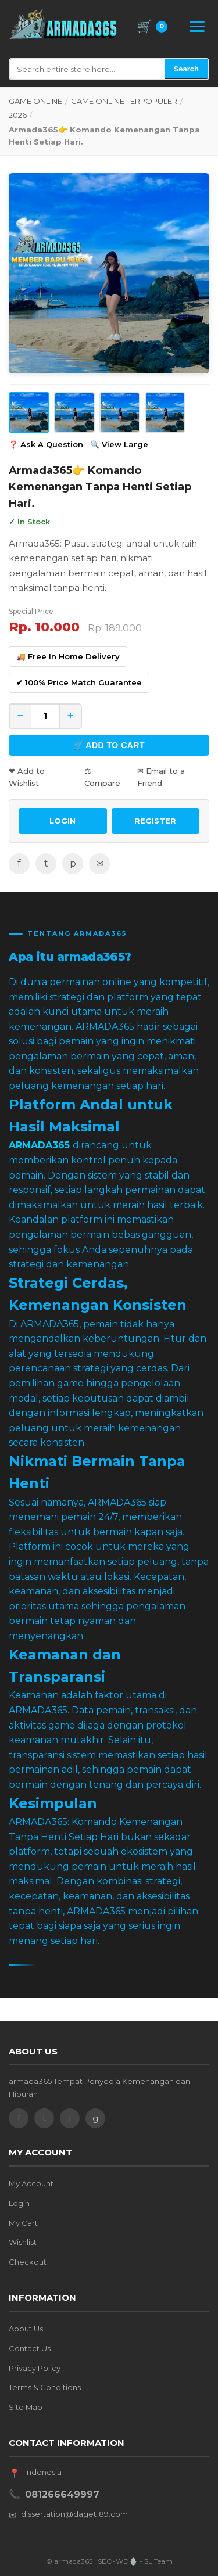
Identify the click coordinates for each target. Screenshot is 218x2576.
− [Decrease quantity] (20, 715)
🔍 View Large (119, 444)
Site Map (25, 2407)
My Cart (23, 2222)
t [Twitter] (46, 863)
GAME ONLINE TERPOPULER (124, 101)
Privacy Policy (34, 2368)
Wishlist (23, 2242)
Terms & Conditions (45, 2387)
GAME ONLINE (35, 101)
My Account (31, 2183)
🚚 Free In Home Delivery (68, 656)
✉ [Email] (99, 863)
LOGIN (62, 820)
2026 (18, 115)
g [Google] (95, 2118)
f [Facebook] (19, 863)
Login (19, 2203)
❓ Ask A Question (46, 444)
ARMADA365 (39, 1145)
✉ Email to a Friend (161, 777)
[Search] (87, 69)
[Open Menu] (197, 26)
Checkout (28, 2261)
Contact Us (30, 2348)
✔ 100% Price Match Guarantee (79, 682)
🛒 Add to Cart (109, 745)
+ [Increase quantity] (70, 715)
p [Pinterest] (73, 863)
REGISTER (155, 820)
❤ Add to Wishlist (27, 777)
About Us (26, 2328)
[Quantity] (45, 716)
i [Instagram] (70, 2118)
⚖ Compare (102, 777)
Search (186, 68)
